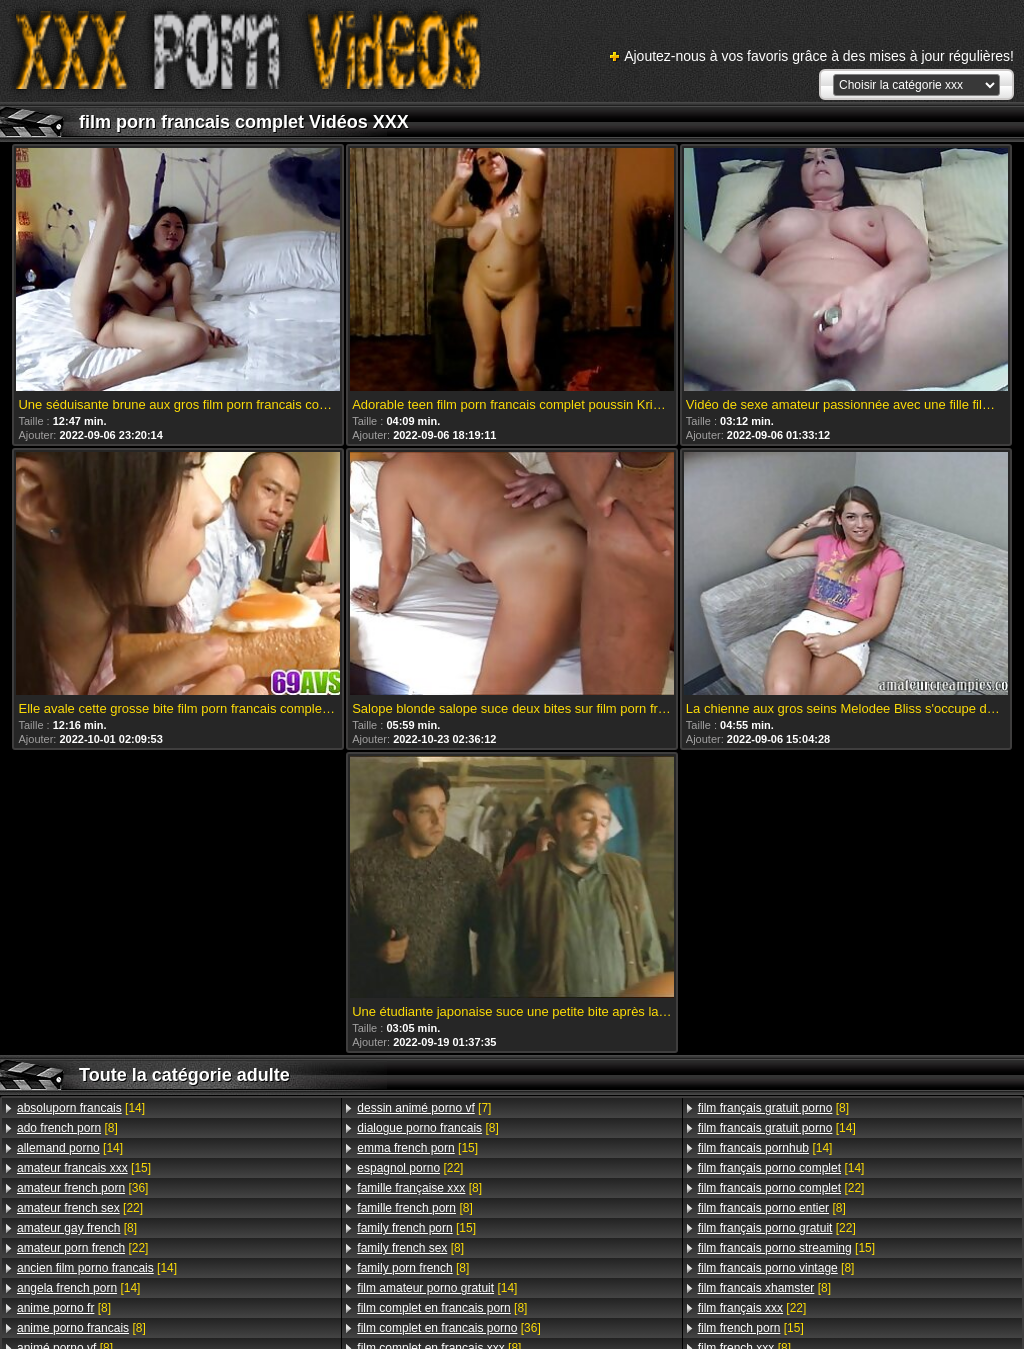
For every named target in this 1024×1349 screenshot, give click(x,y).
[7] (424, 1108)
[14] (81, 1108)
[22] (80, 1208)
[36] (82, 1188)
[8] (67, 1128)
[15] (84, 1168)
